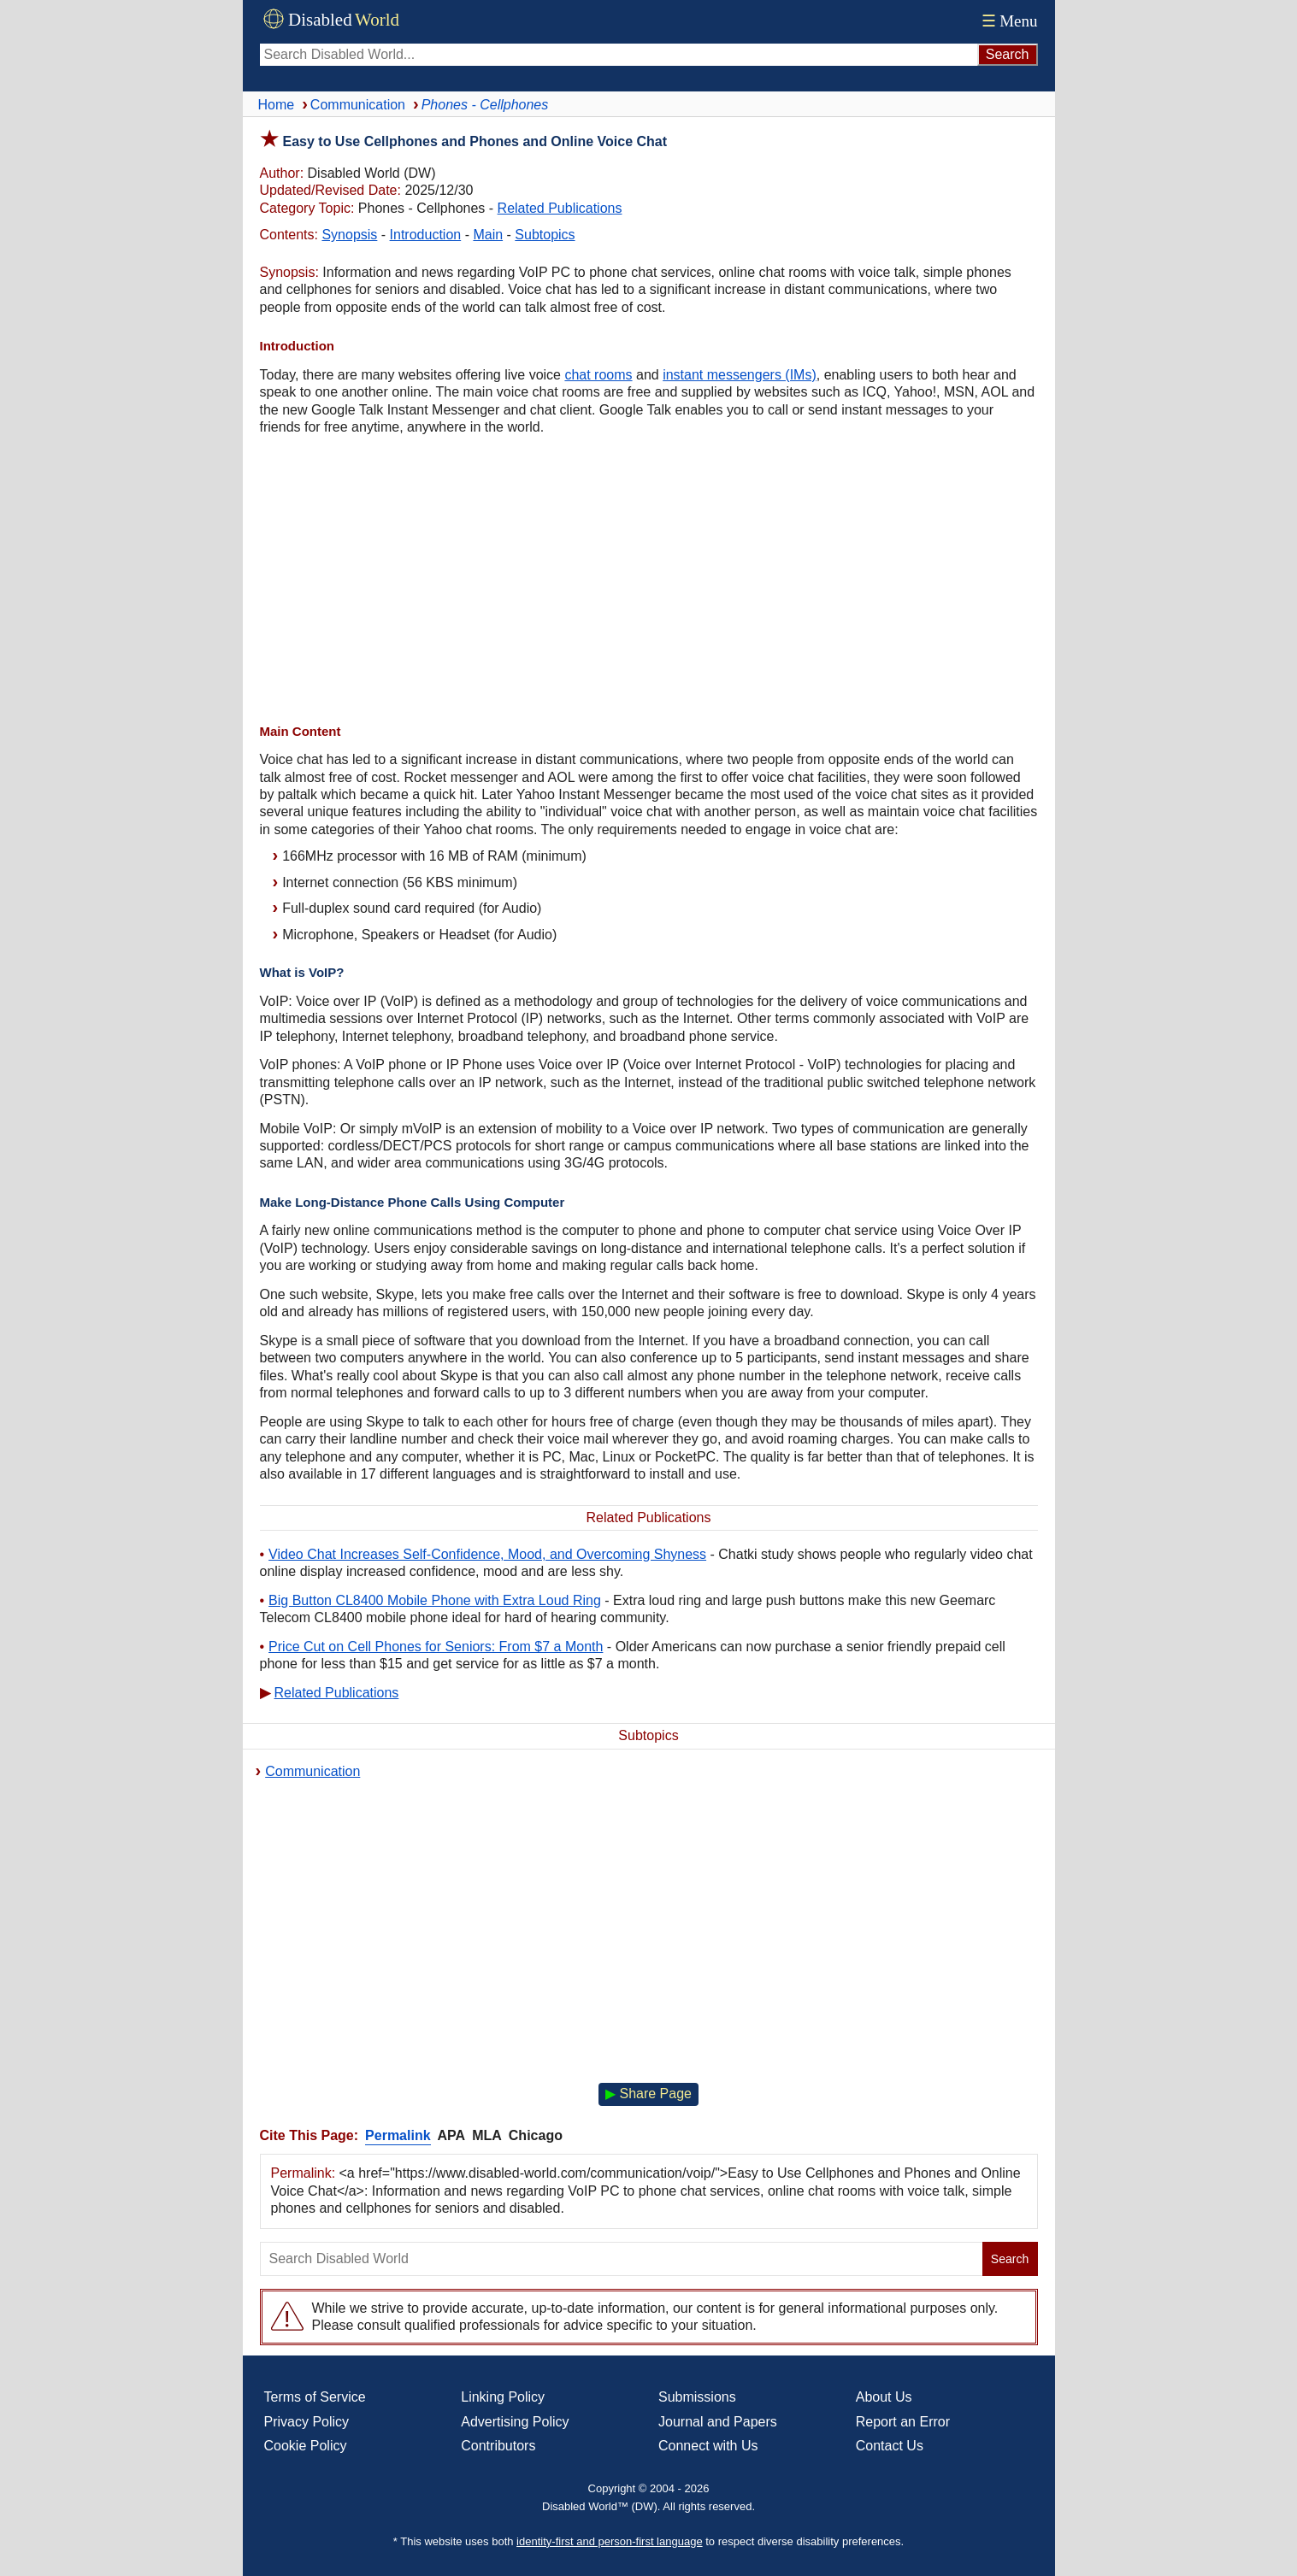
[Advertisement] (649, 582)
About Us (884, 2397)
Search (1010, 2259)
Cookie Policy (305, 2445)
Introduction (426, 234)
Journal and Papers (717, 2421)
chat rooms (598, 375)
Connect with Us (708, 2445)
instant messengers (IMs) (740, 375)
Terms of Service (315, 2397)
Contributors (498, 2445)
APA (452, 2135)
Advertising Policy (515, 2421)
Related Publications (560, 208)
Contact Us (889, 2445)
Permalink (397, 2135)
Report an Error (903, 2421)
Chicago (536, 2135)
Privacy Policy (307, 2421)
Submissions (697, 2397)
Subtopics (545, 234)
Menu (1007, 21)
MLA (487, 2135)
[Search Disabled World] (618, 55)
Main (488, 234)
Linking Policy (503, 2397)
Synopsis (349, 234)
